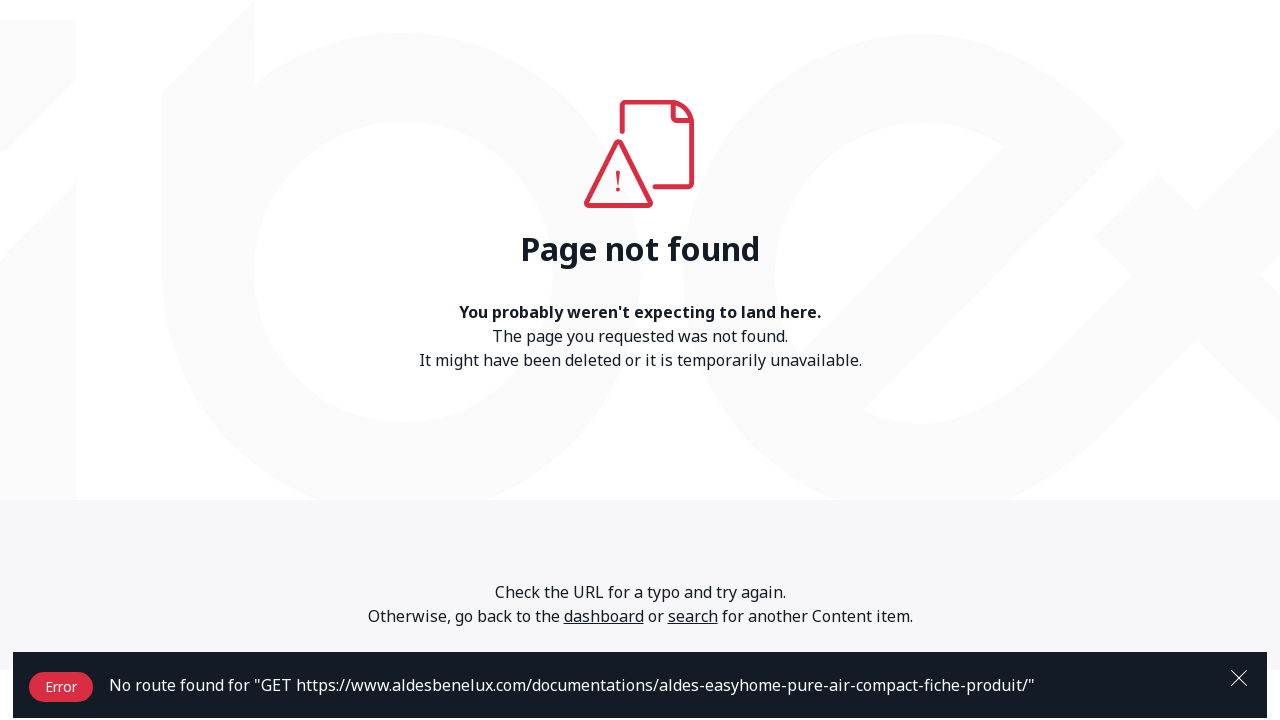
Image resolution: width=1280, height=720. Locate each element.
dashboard (604, 616)
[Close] (1239, 676)
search (693, 616)
